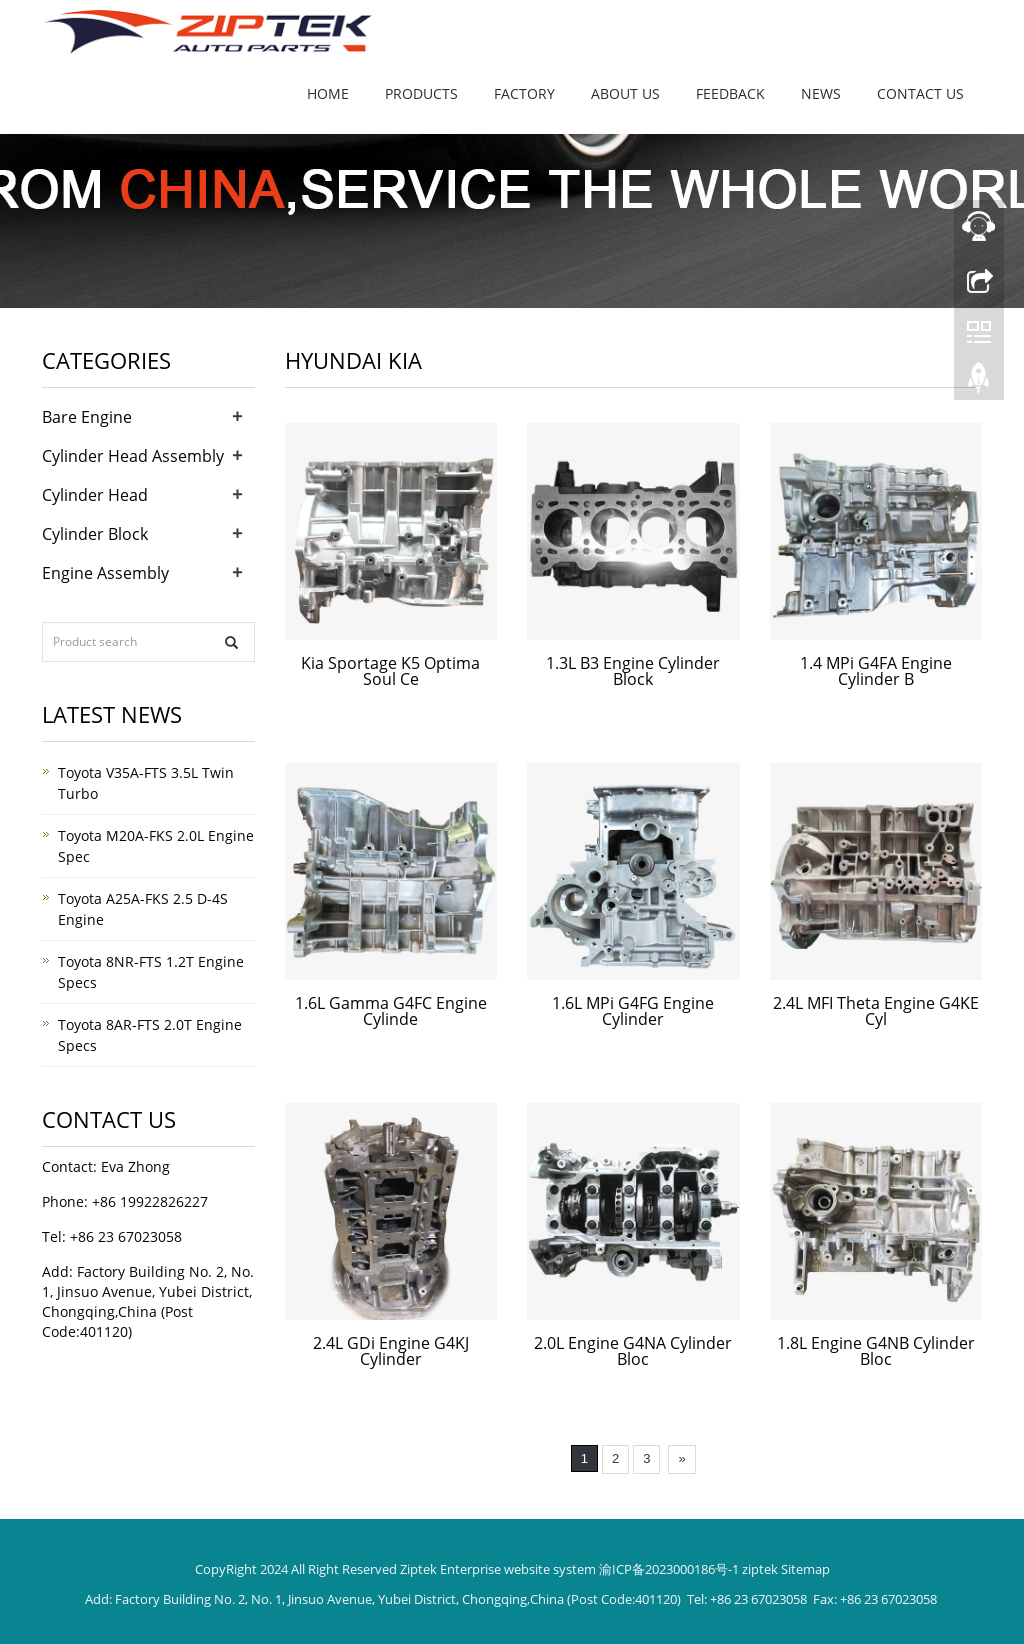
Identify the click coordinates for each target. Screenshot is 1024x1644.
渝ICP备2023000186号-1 (669, 1569)
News (821, 93)
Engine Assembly (105, 573)
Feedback (730, 93)
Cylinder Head (95, 495)
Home (328, 93)
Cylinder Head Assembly (133, 456)
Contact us (920, 93)
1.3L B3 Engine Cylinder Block (633, 671)
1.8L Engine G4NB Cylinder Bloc (876, 1351)
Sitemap (805, 1569)
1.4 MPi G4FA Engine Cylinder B (876, 671)
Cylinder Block (95, 534)
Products (421, 93)
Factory (524, 93)
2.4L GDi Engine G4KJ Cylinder (391, 1351)
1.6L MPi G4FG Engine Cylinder (633, 1011)
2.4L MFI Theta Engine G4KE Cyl (876, 1011)
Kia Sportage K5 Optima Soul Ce (390, 671)
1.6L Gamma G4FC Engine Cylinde (391, 1011)
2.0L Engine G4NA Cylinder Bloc (633, 1351)
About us (625, 93)
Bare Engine (87, 417)
